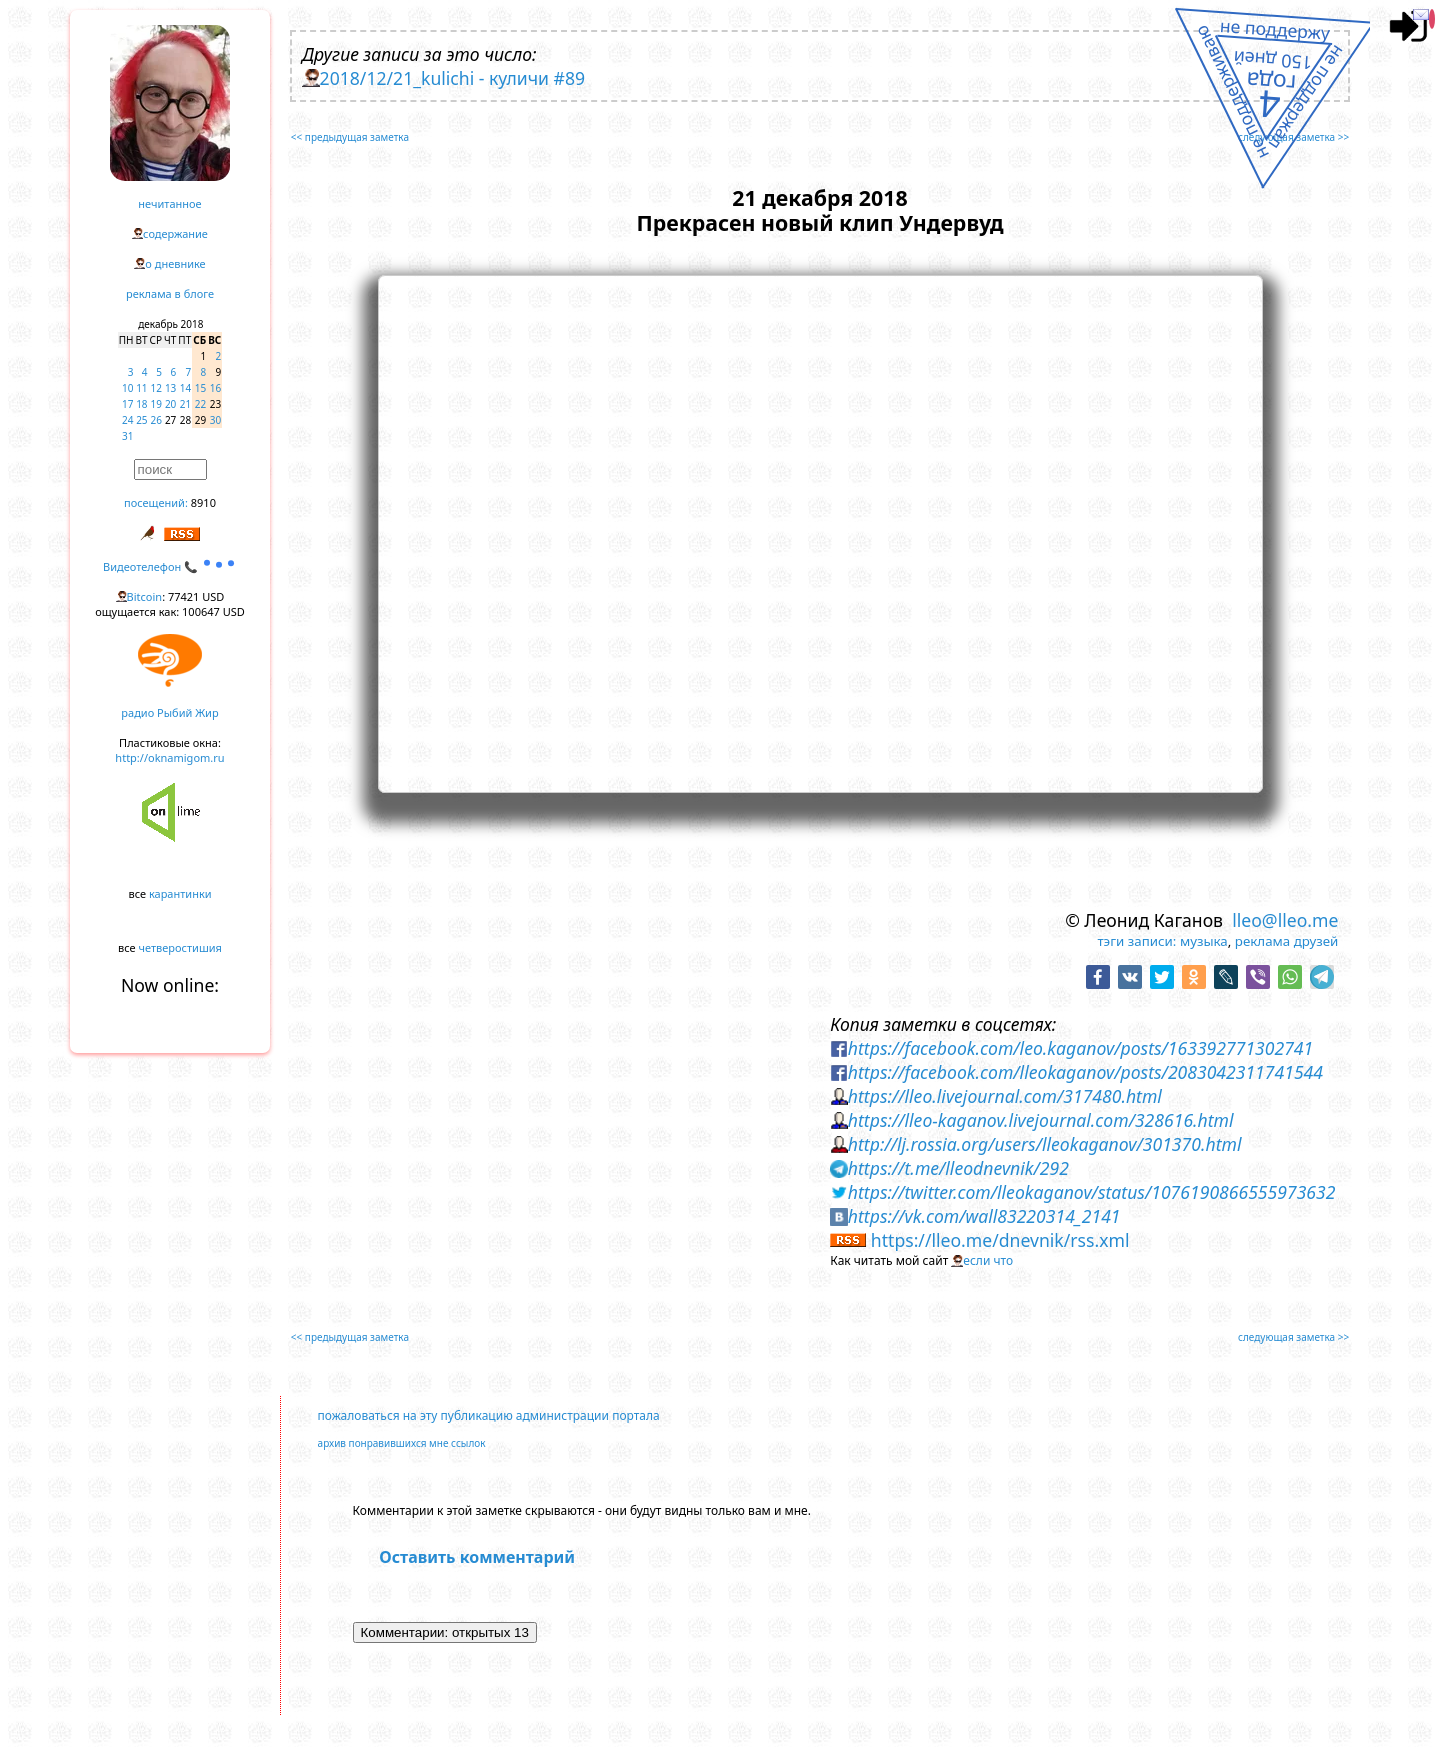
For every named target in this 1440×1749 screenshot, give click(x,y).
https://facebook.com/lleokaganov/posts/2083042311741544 (1085, 1072)
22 (200, 404)
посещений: (156, 502)
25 (141, 420)
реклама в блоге (170, 293)
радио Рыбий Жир (169, 712)
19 (156, 404)
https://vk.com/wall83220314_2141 (984, 1216)
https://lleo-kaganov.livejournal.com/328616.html (1041, 1120)
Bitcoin (145, 596)
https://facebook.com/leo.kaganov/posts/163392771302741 (1080, 1048)
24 (127, 420)
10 (127, 388)
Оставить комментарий (477, 1557)
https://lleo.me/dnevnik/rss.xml (1000, 1240)
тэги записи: (1136, 941)
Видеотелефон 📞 (170, 566)
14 (185, 388)
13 (170, 388)
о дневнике (175, 263)
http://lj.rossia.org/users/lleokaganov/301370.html (1045, 1144)
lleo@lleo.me (1285, 920)
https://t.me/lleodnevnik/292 (958, 1168)
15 (200, 388)
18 (141, 404)
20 (170, 404)
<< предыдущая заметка (350, 137)
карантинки (180, 893)
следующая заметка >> (1293, 137)
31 (127, 436)
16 (215, 388)
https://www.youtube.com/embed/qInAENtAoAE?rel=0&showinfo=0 (820, 531)
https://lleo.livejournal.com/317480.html (1005, 1096)
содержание (175, 233)
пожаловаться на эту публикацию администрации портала (489, 1415)
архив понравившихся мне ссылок (402, 1443)
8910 (203, 502)
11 (141, 388)
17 (127, 404)
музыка (1204, 941)
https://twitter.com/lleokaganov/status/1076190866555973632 (1092, 1192)
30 (215, 420)
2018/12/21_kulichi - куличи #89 (452, 78)
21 (185, 404)
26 (156, 420)
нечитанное (169, 203)
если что (988, 1260)
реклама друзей (1287, 941)
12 (156, 388)
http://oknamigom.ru (169, 757)
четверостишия (180, 947)
